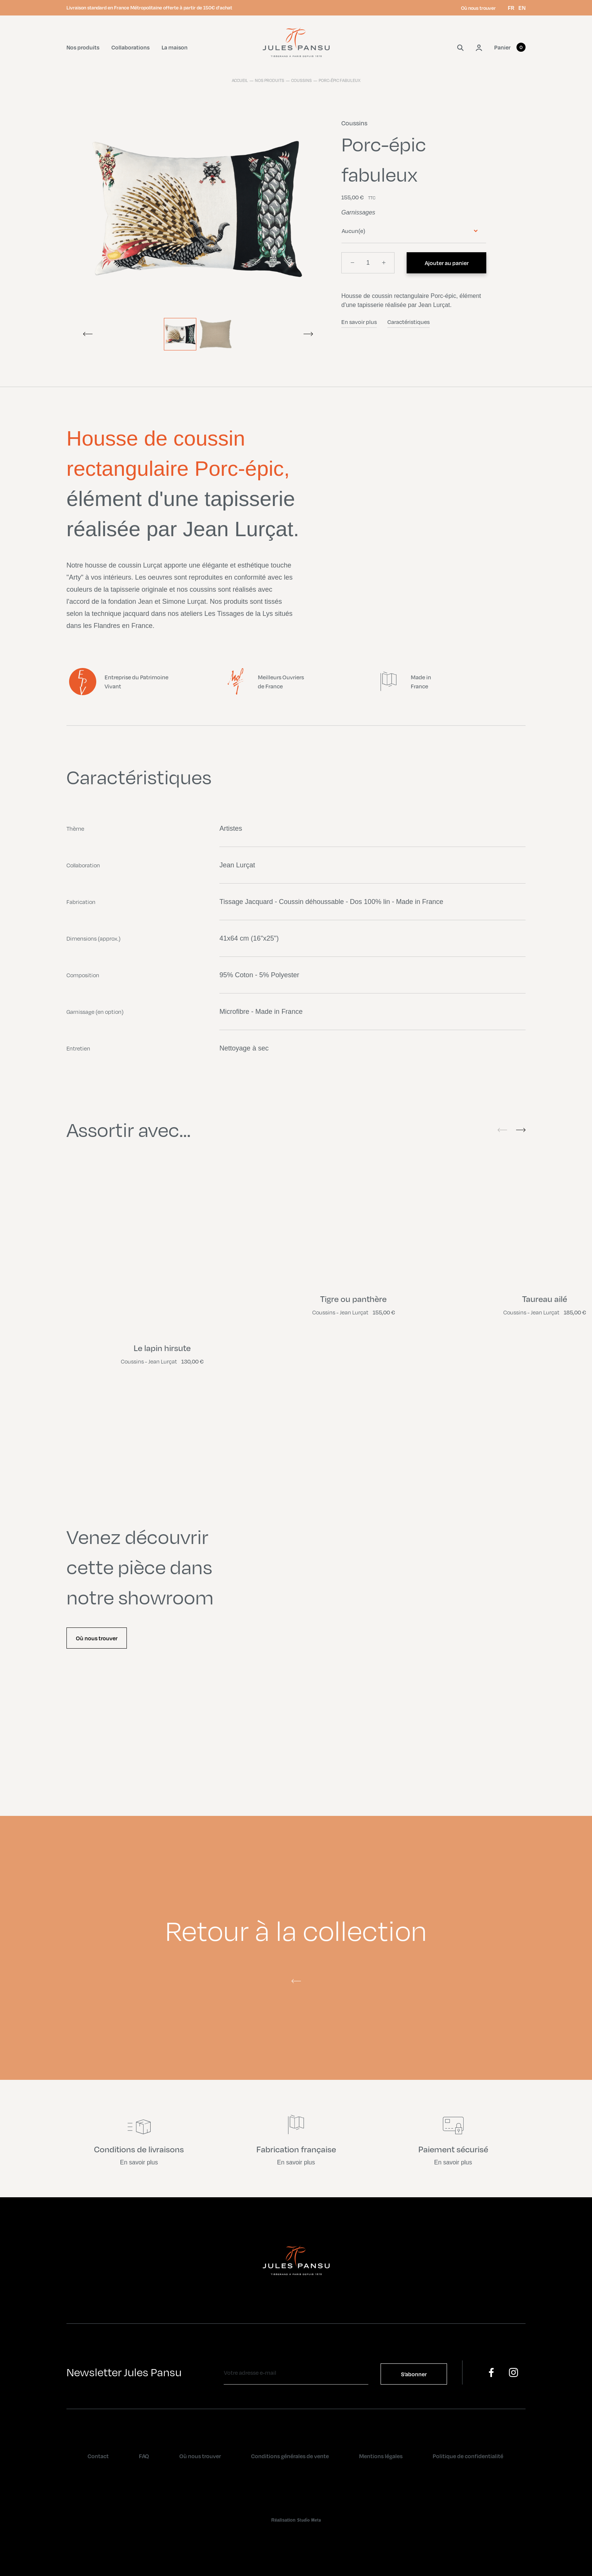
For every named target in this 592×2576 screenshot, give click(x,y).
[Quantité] (368, 263)
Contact (98, 2456)
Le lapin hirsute (162, 1348)
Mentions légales (380, 2456)
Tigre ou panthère (353, 1299)
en (522, 7)
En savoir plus (359, 321)
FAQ (144, 2456)
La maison (175, 47)
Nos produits (82, 47)
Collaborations (130, 47)
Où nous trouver (478, 8)
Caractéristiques (408, 321)
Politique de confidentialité (468, 2456)
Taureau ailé (544, 1299)
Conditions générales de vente (290, 2456)
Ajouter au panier (447, 262)
